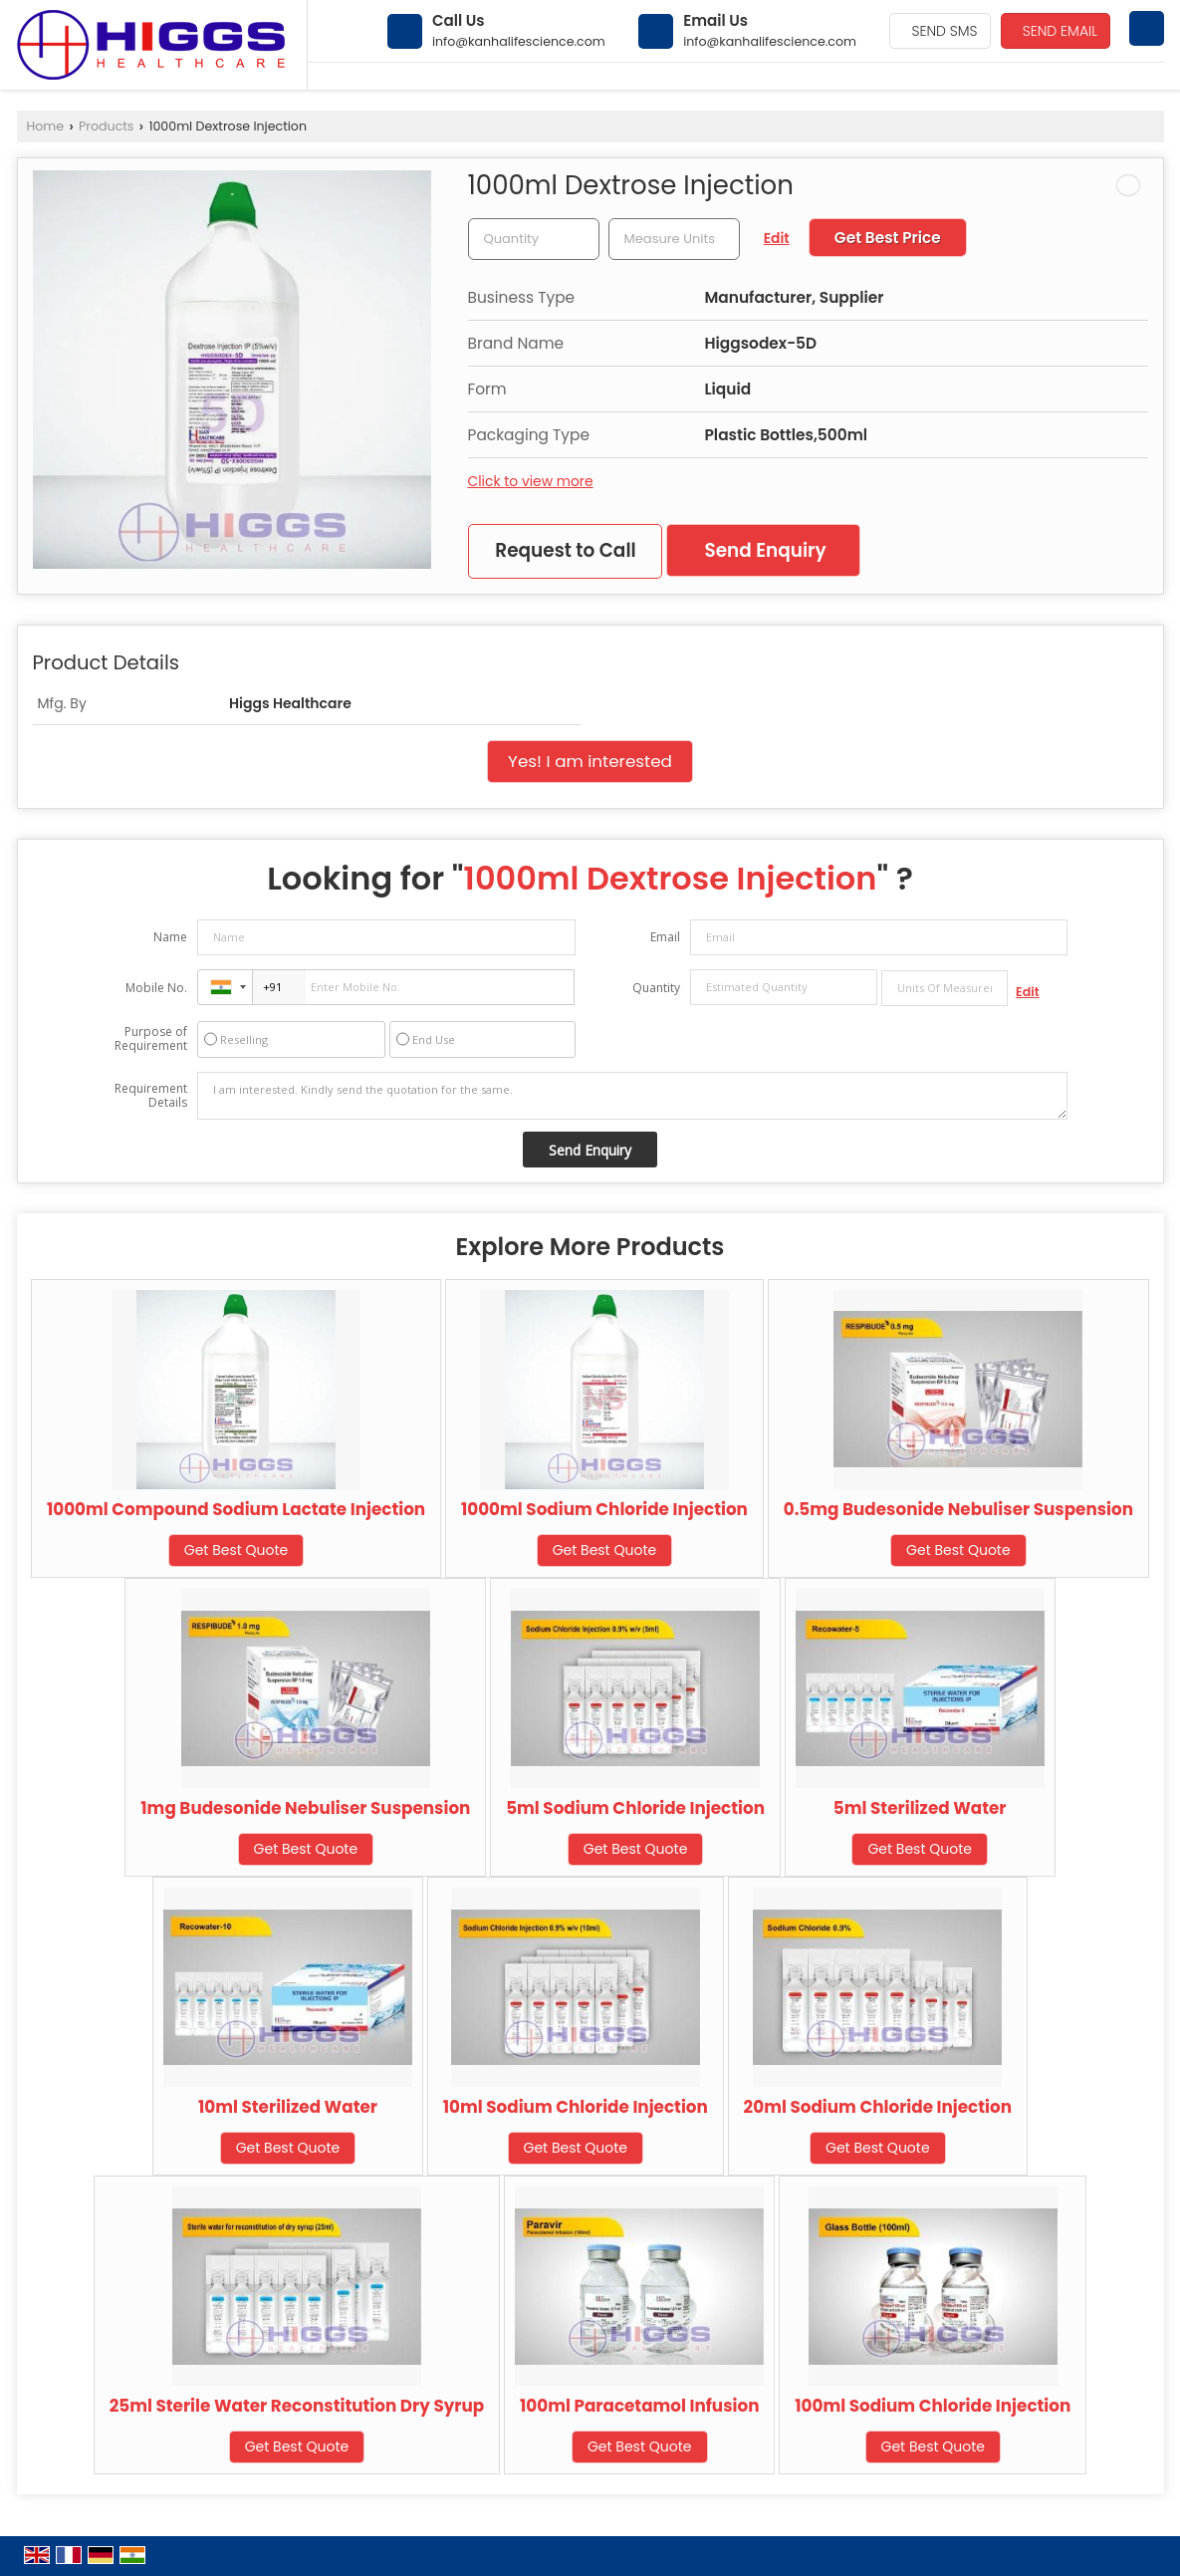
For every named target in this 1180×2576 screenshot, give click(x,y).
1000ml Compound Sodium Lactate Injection (236, 1509)
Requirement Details (151, 1096)
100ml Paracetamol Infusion (640, 2406)
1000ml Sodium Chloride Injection (604, 1509)
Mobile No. (156, 987)
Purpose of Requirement (151, 1039)
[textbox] (674, 239)
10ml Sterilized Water (287, 2107)
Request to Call (565, 550)
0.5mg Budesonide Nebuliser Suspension (958, 1509)
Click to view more (530, 481)
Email (665, 936)
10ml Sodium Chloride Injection (575, 2107)
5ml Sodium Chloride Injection (635, 1808)
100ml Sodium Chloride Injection (932, 2406)
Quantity (656, 987)
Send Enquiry (765, 550)
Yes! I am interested (590, 761)
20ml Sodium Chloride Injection (878, 2107)
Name (170, 936)
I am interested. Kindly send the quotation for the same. (632, 1096)
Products (106, 126)
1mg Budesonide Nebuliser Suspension (305, 1808)
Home (46, 126)
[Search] (1146, 28)
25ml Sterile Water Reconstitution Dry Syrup (297, 2406)
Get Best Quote (236, 1550)
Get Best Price (887, 237)
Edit (777, 238)
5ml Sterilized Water (920, 1808)
